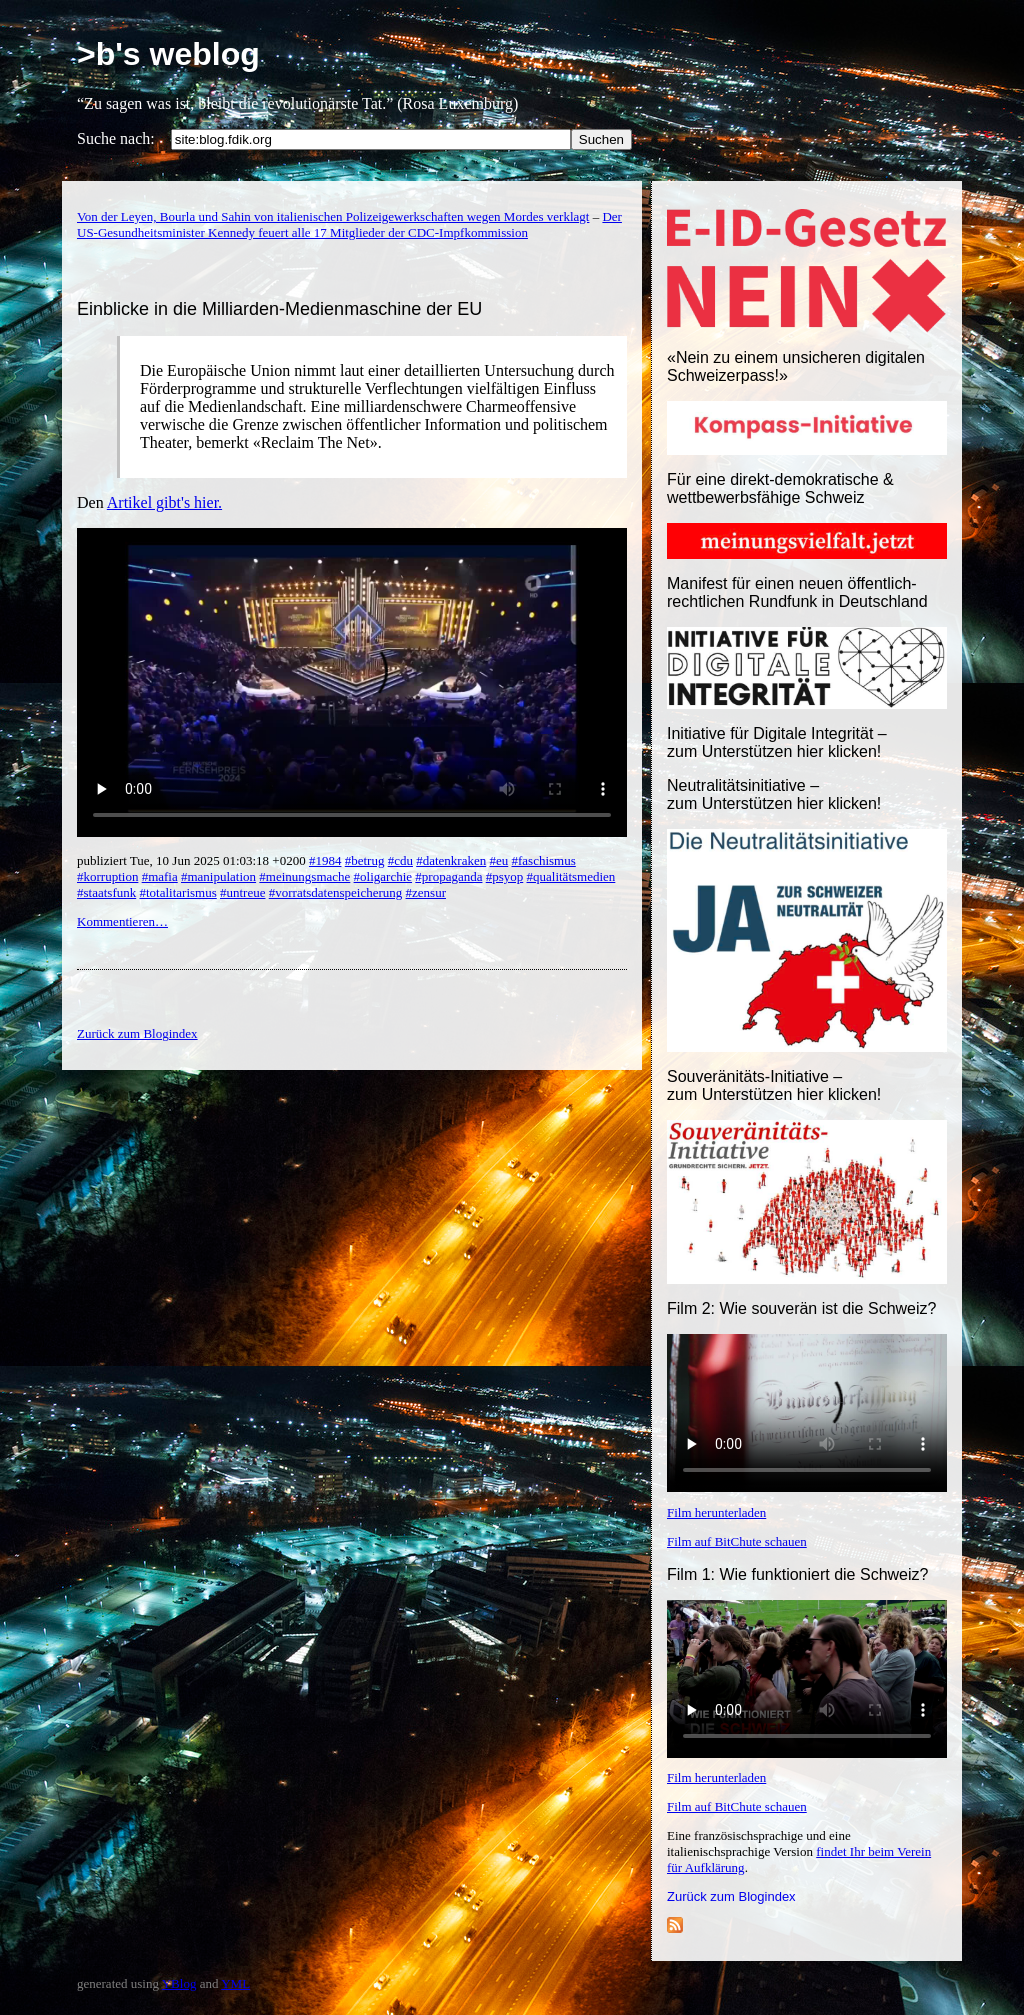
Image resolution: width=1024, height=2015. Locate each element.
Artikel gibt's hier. (164, 502)
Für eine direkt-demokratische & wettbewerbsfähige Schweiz (780, 488)
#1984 (325, 860)
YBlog (179, 1983)
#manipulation (218, 876)
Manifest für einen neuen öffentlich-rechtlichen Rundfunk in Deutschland (797, 592)
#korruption (107, 876)
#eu (498, 860)
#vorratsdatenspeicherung (336, 892)
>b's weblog (168, 54)
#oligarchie (383, 876)
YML (235, 1983)
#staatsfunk (106, 892)
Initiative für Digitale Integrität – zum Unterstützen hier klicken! (777, 742)
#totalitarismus (177, 892)
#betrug (365, 860)
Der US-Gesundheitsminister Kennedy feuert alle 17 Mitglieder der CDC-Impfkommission (349, 224)
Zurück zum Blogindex (731, 1896)
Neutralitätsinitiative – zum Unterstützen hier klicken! (774, 794)
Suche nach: (116, 138)
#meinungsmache (304, 876)
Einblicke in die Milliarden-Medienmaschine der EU (279, 309)
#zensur (426, 892)
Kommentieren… (122, 921)
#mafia (160, 876)
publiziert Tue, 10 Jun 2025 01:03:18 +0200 (193, 860)
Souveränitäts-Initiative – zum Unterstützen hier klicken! (774, 1085)
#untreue (242, 892)
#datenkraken (451, 860)
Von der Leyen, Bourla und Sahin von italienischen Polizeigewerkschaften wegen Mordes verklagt (333, 216)
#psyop (505, 876)
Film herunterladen (716, 1512)
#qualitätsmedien (571, 876)
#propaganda (448, 876)
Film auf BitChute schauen (737, 1541)
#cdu (400, 860)
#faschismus (544, 860)
